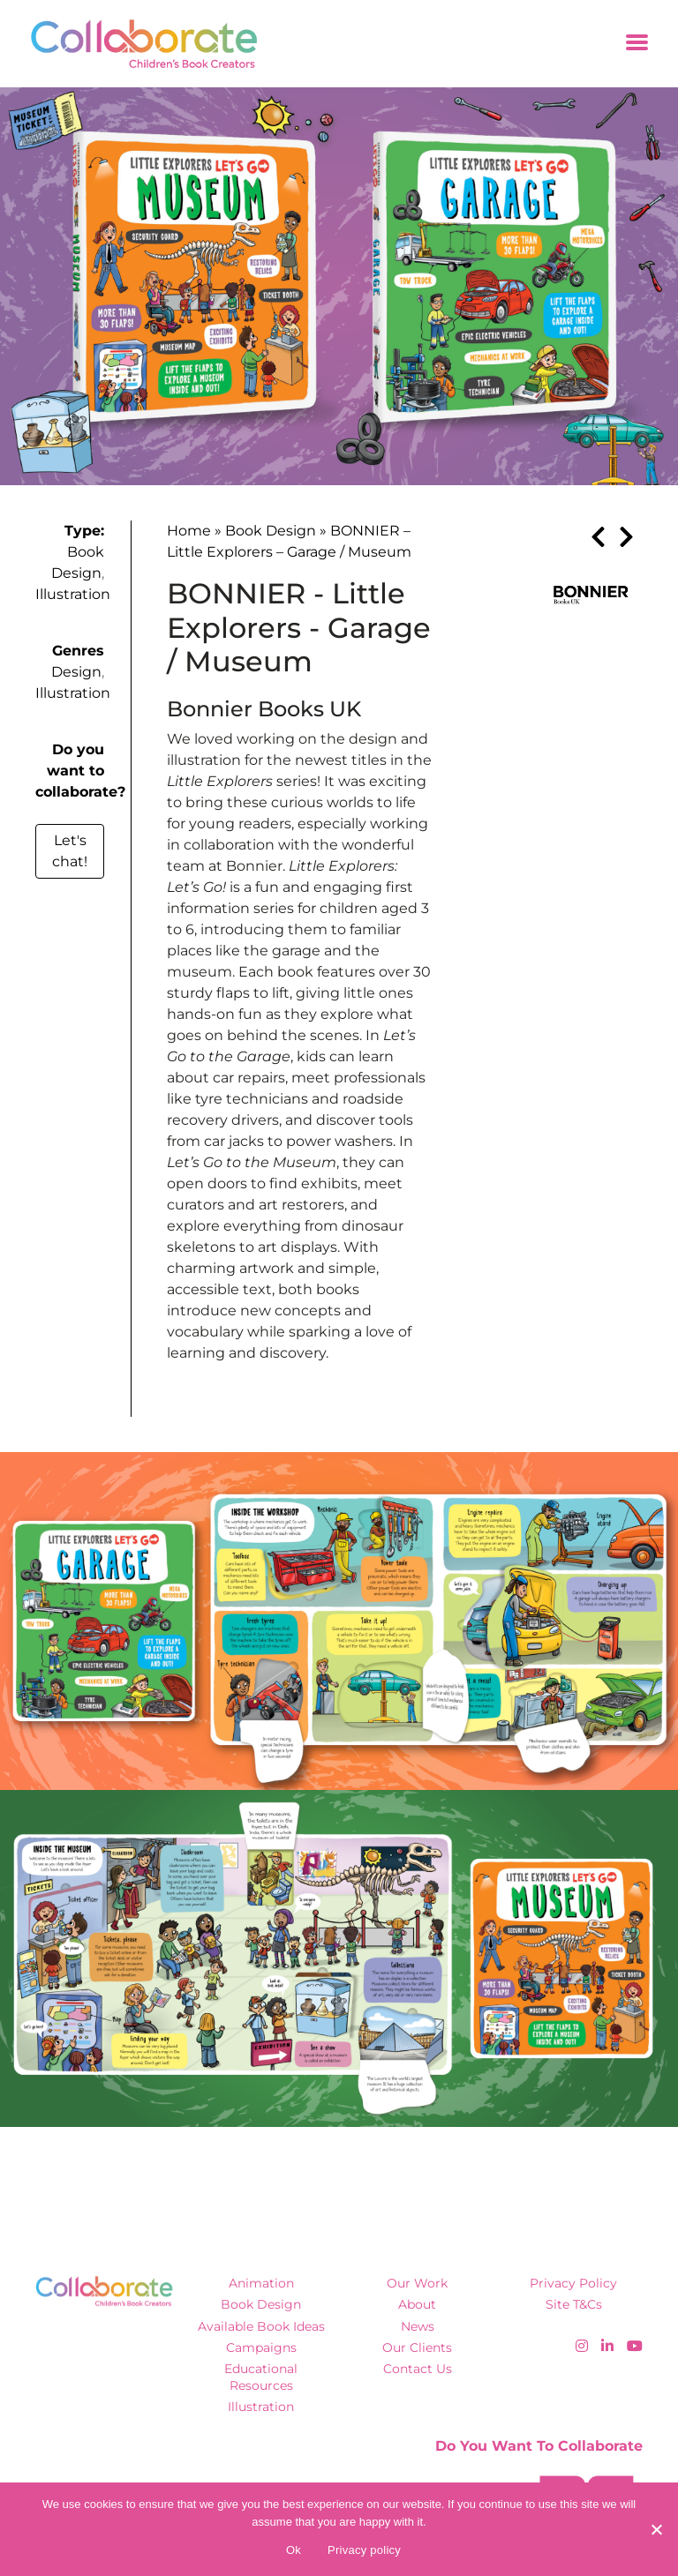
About (417, 2304)
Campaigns (261, 2347)
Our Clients (417, 2347)
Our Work (417, 2283)
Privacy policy (364, 2550)
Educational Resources (261, 2377)
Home (189, 530)
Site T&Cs (574, 2304)
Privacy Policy (573, 2283)
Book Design (270, 530)
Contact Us (417, 2369)
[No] (656, 2529)
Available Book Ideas (261, 2326)
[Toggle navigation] (637, 43)
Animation (261, 2283)
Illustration (72, 594)
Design (76, 671)
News (417, 2326)
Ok (293, 2550)
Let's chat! (69, 851)
